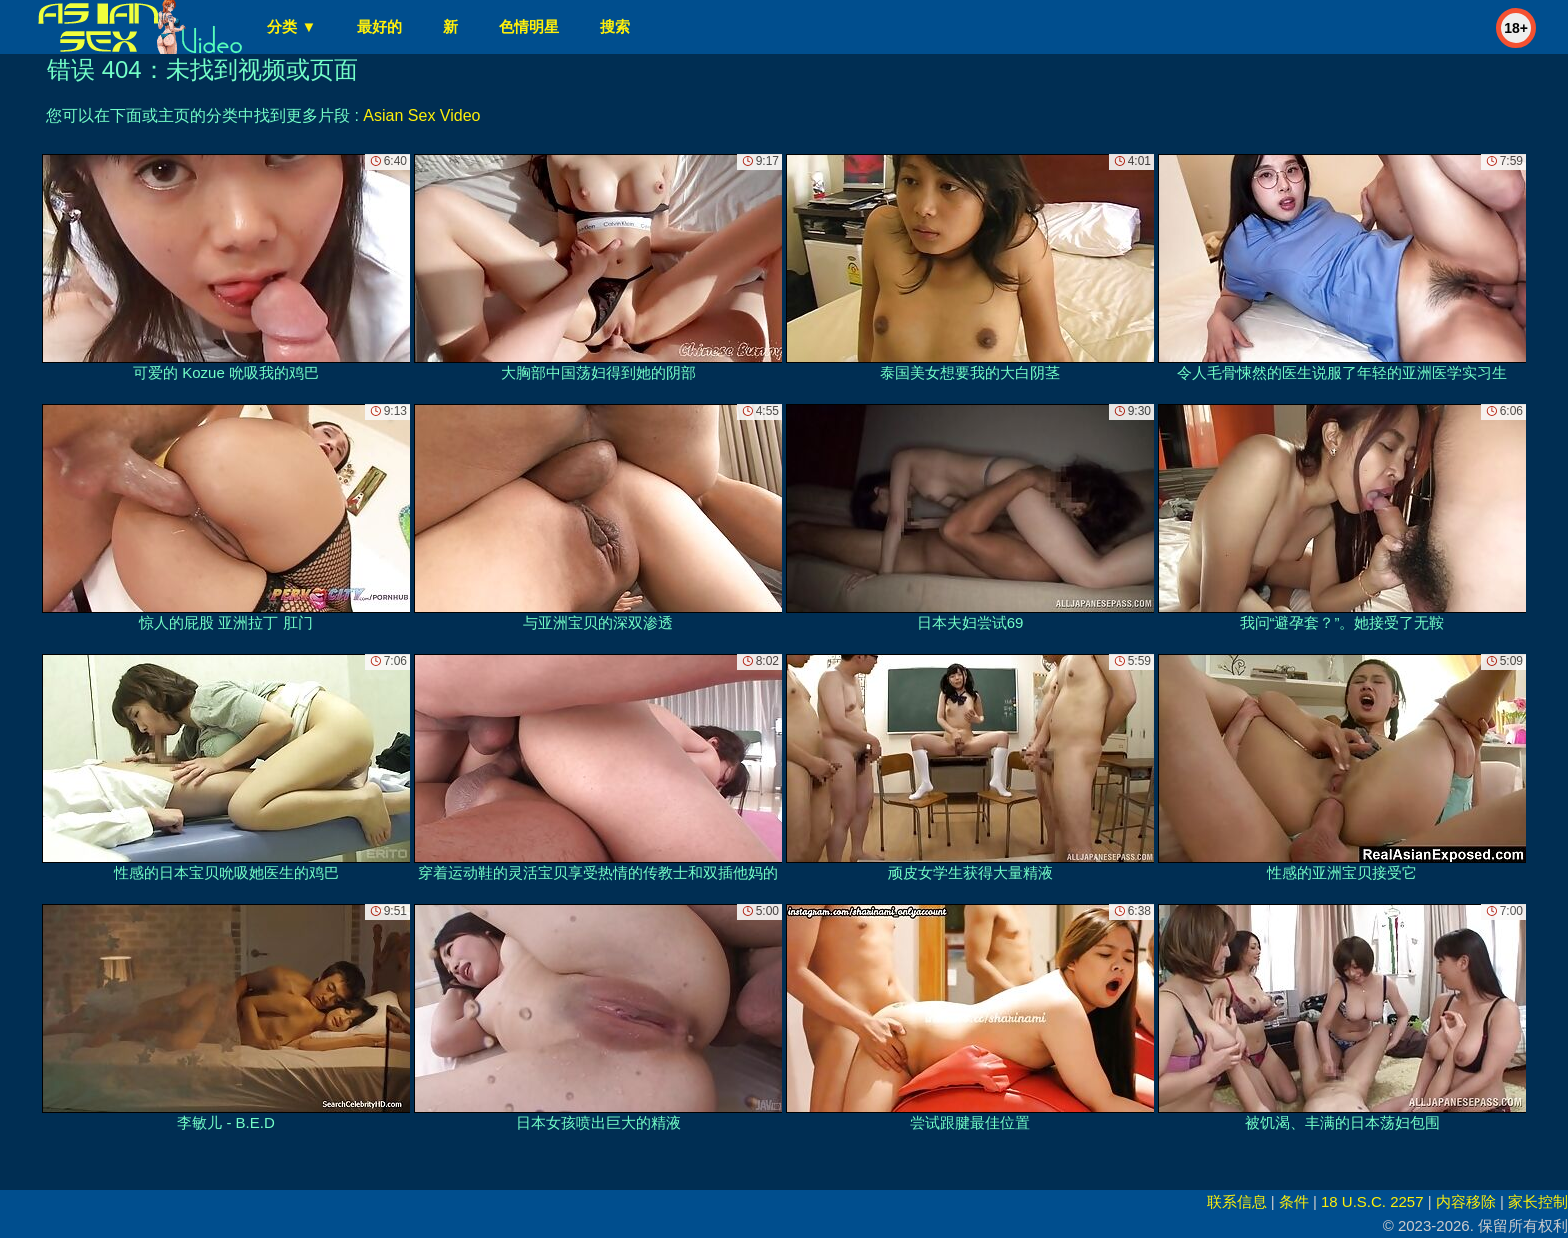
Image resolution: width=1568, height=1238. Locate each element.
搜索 (615, 26)
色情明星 (529, 26)
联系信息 (1237, 1201)
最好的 (379, 26)
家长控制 (1538, 1201)
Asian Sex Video (421, 115)
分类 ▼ (291, 26)
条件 (1294, 1201)
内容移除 (1466, 1201)
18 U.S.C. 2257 (1372, 1201)
